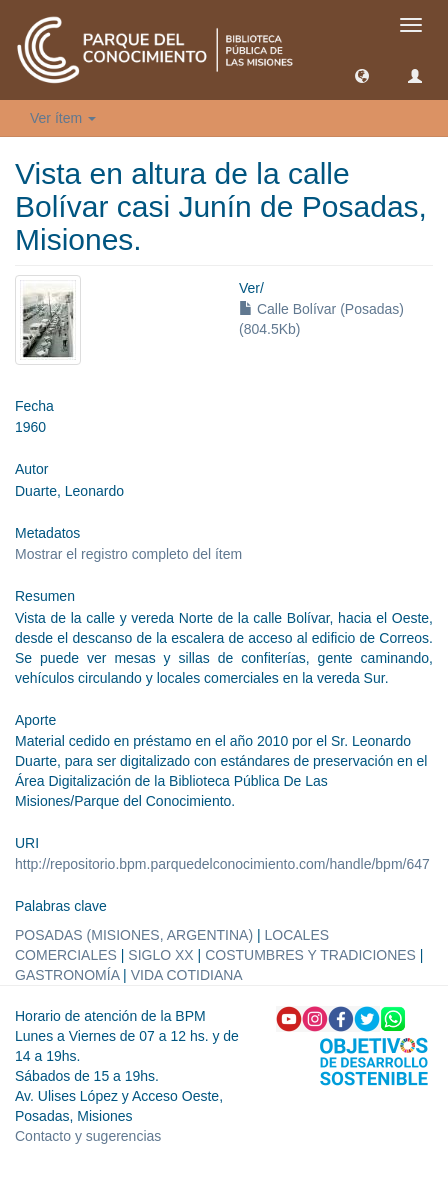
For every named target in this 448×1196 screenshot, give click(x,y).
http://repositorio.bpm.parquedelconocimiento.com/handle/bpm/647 (222, 864)
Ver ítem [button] (63, 118)
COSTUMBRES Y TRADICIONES (310, 955)
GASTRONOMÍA (67, 975)
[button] (362, 75)
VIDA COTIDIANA (187, 975)
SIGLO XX (160, 955)
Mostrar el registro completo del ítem (128, 554)
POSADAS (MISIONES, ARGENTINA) (134, 935)
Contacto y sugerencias (88, 1136)
